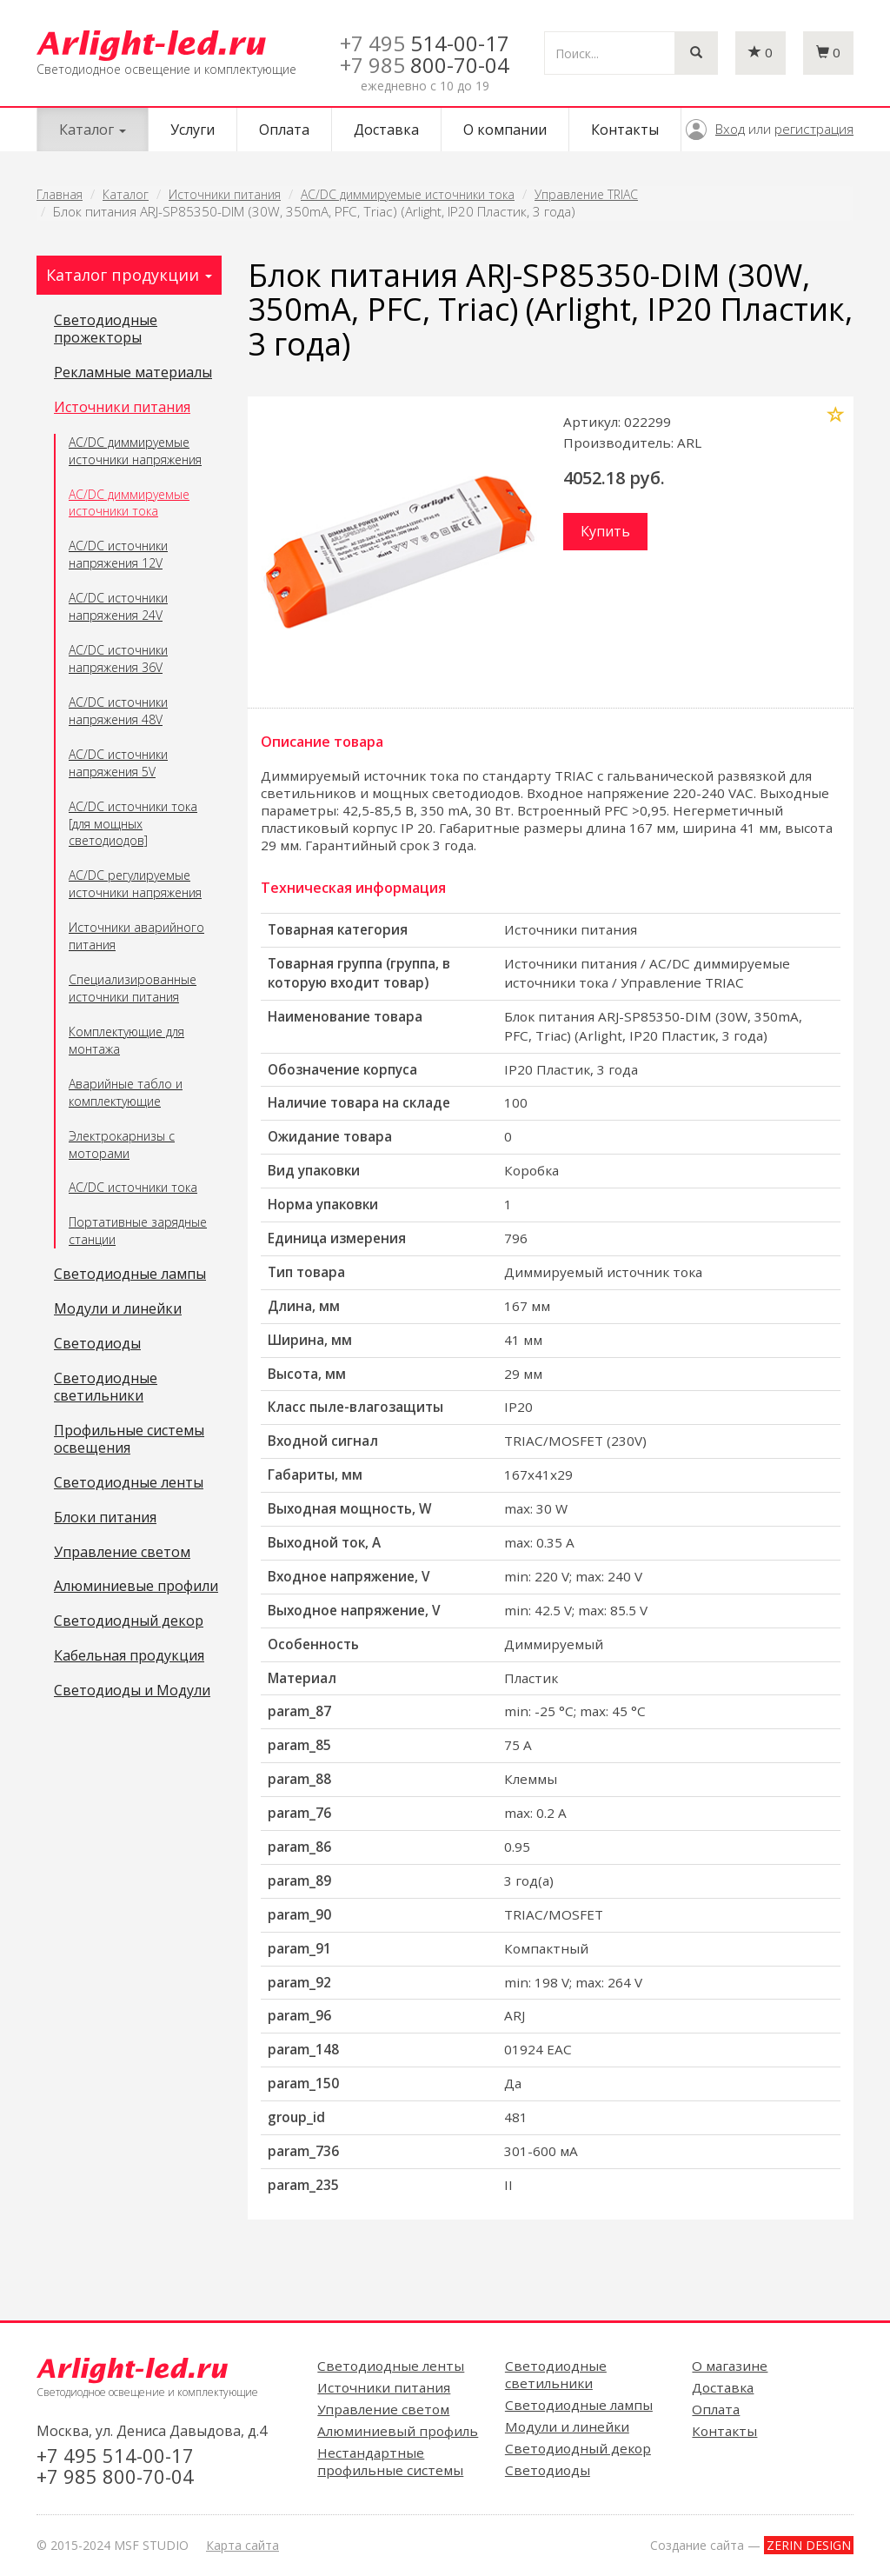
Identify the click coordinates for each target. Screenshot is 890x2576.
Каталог (126, 194)
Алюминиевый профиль (397, 2431)
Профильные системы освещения (129, 1439)
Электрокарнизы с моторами (122, 1145)
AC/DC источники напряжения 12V (118, 554)
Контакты (625, 129)
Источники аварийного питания (136, 936)
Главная (60, 194)
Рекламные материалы (133, 373)
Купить (605, 531)
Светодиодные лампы (130, 1274)
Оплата (284, 129)
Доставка (386, 129)
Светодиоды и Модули (132, 1691)
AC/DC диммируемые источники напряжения (135, 451)
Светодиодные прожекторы (105, 329)
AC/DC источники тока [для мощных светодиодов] (133, 823)
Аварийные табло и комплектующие (126, 1092)
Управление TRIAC (586, 194)
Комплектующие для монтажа (126, 1040)
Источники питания (225, 194)
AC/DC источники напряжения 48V (118, 711)
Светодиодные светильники (105, 1387)
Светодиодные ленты (128, 1483)
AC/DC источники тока (133, 1187)
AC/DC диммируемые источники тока (408, 194)
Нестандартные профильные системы (390, 2461)
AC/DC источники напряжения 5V (118, 763)
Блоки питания (105, 1518)
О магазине (729, 2365)
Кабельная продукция (129, 1656)
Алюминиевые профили (136, 1586)
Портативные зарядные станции (138, 1231)
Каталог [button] (92, 129)
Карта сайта (242, 2545)
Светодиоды (97, 1344)
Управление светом (122, 1552)
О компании (505, 129)
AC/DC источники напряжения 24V (118, 606)
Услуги (192, 129)
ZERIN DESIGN (809, 2545)
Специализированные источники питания (132, 988)
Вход (730, 128)
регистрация (813, 128)
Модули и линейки (118, 1309)
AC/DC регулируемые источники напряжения (135, 884)
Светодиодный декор (128, 1621)
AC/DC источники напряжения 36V (118, 659)
